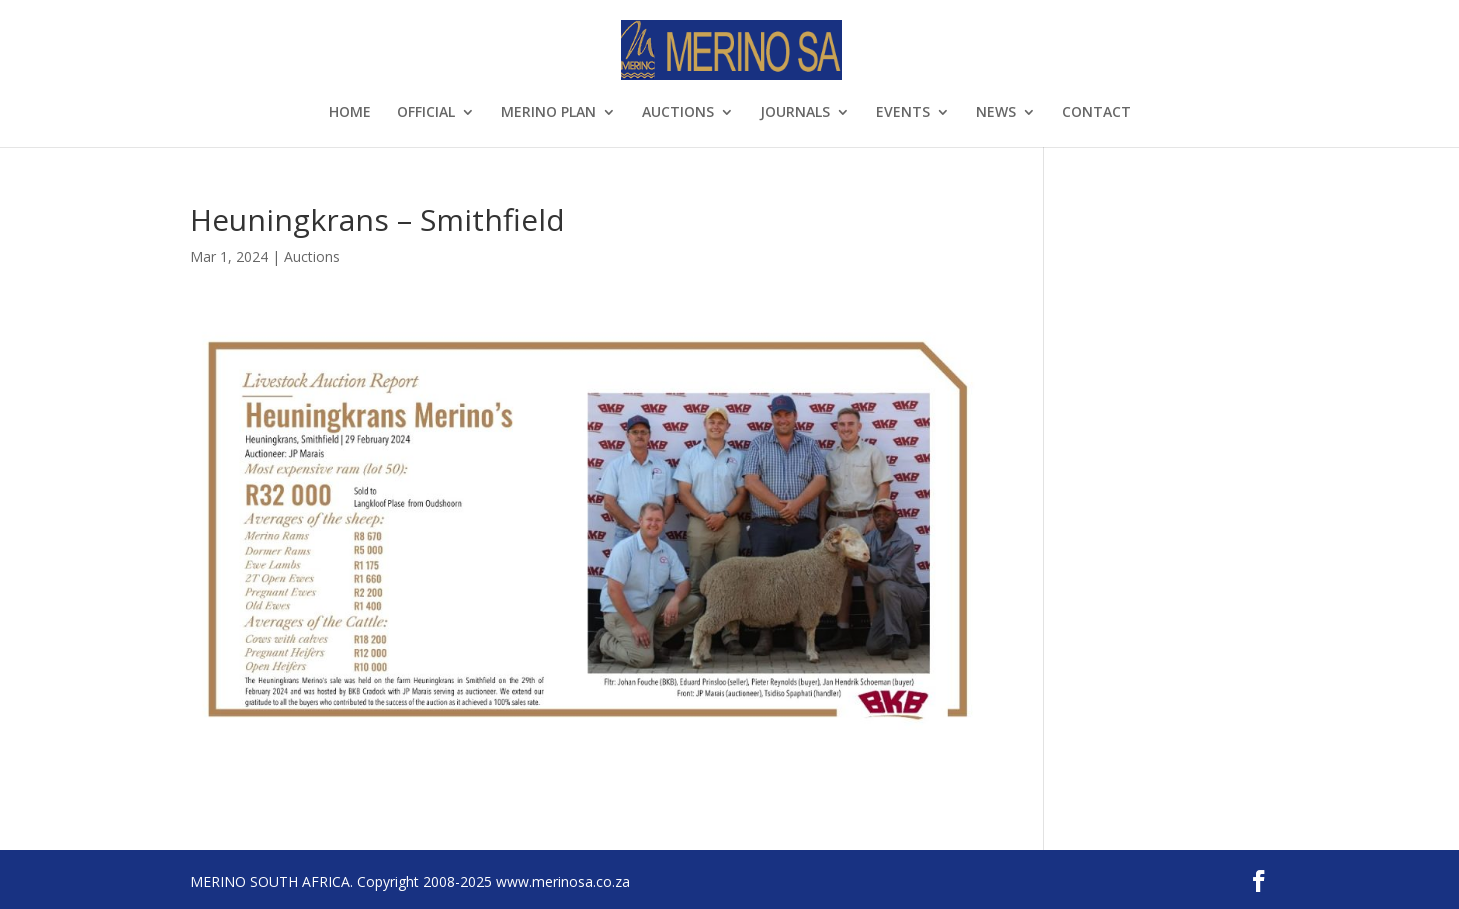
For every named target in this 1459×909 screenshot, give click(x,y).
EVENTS (903, 113)
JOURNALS (795, 113)
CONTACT (1096, 113)
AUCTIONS (678, 113)
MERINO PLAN (548, 113)
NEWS (996, 113)
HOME (350, 113)
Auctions (312, 256)
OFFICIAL (426, 113)
